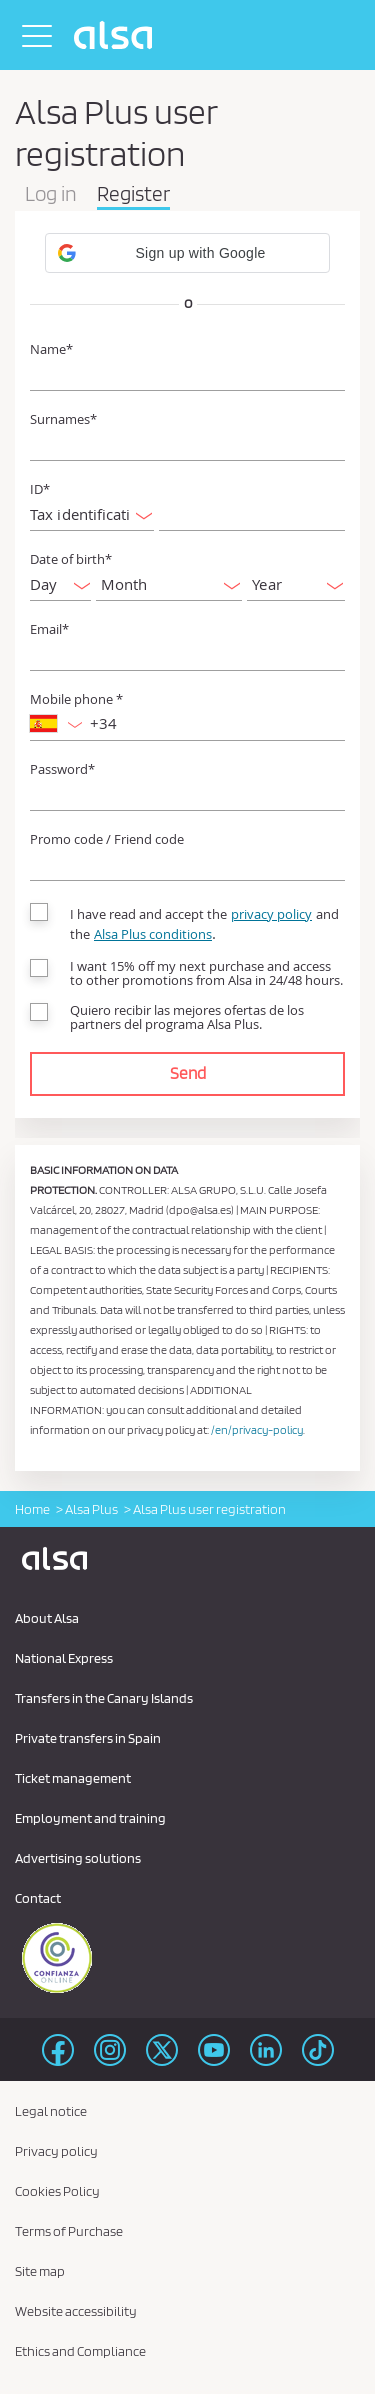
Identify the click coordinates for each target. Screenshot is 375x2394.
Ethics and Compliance (80, 2351)
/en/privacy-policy (257, 1429)
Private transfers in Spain (88, 1738)
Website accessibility (76, 2311)
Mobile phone (76, 699)
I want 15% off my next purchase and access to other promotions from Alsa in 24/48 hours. (206, 973)
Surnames (63, 419)
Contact (38, 1898)
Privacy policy (56, 2151)
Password (62, 769)
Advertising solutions (78, 1858)
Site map (40, 2271)
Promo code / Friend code (107, 839)
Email (49, 629)
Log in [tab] (51, 195)
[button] (187, 253)
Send (188, 1073)
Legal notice (51, 2111)
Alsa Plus (91, 1509)
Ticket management (73, 1778)
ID (40, 489)
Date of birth (71, 559)
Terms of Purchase (69, 2231)
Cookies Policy (57, 2191)
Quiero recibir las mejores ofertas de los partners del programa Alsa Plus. (187, 1017)
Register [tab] (133, 195)
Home (32, 1509)
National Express (64, 1658)
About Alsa (47, 1618)
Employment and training (90, 1818)
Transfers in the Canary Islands (104, 1698)
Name (51, 349)
